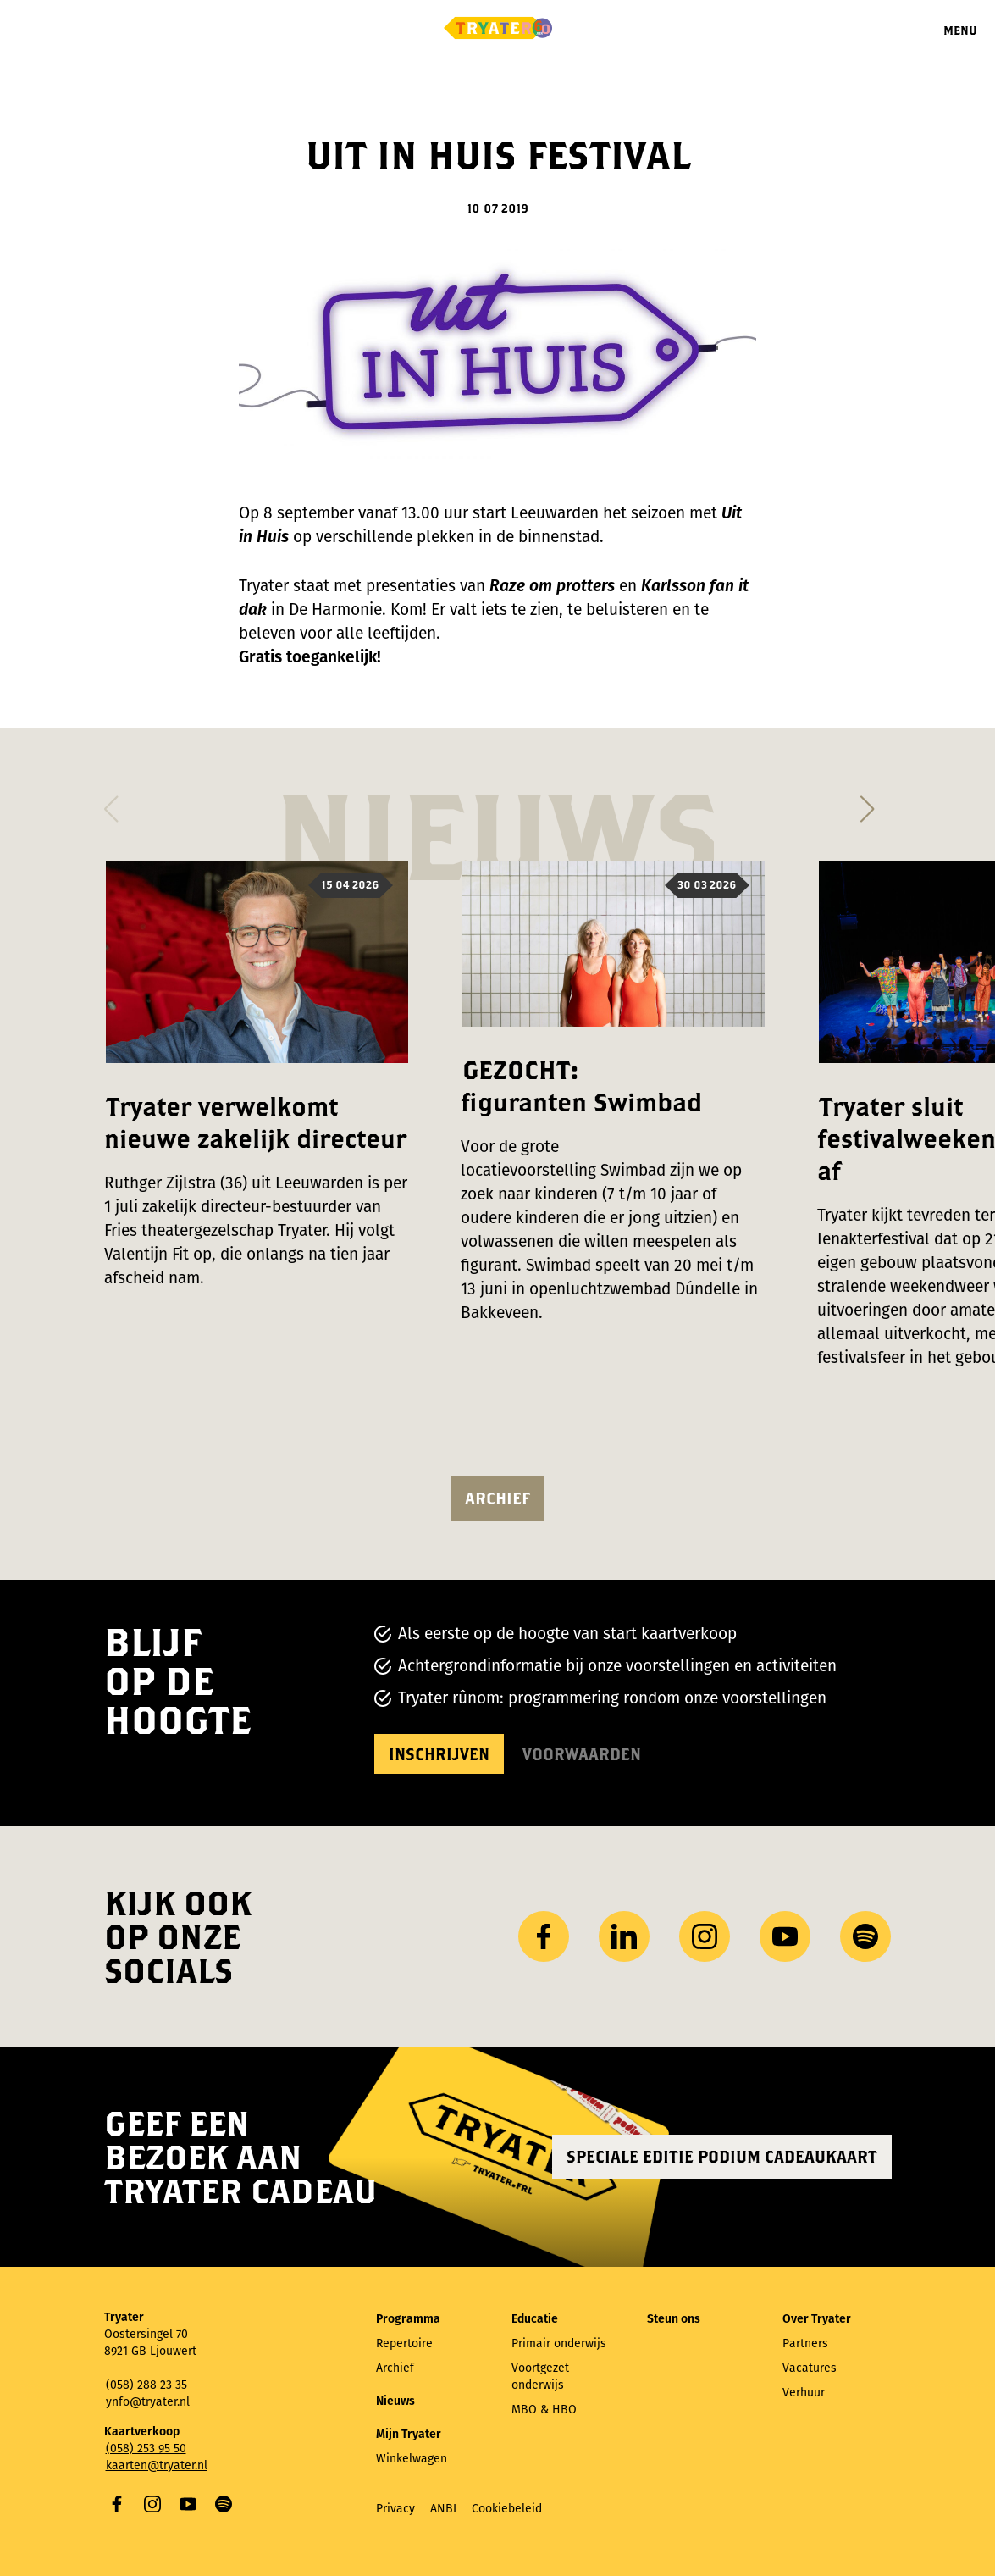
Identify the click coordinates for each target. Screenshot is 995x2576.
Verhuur (803, 2392)
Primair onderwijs (558, 2343)
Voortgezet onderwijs (540, 2376)
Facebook (117, 2504)
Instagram (152, 2504)
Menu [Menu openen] (960, 30)
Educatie (534, 2319)
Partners (805, 2343)
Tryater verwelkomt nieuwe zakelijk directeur (255, 1122)
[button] (111, 804)
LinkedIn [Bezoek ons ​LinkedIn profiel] (624, 1936)
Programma (408, 2319)
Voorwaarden (581, 1754)
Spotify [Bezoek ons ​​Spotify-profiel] (865, 1936)
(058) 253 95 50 (146, 2448)
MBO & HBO (544, 2409)
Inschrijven (439, 1754)
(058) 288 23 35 (146, 2385)
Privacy (395, 2508)
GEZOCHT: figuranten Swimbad (581, 1085)
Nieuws (395, 2401)
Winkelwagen (411, 2458)
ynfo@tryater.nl (148, 2402)
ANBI (443, 2508)
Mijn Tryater (408, 2434)
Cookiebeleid (507, 2508)
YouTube (188, 2504)
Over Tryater (816, 2319)
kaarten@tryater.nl (156, 2465)
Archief (497, 1498)
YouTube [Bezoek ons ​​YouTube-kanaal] (785, 1936)
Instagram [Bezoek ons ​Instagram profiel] (704, 1936)
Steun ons (673, 2319)
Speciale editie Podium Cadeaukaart (722, 2156)
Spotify (223, 2504)
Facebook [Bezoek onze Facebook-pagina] (543, 1936)
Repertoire (404, 2343)
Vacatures (809, 2368)
